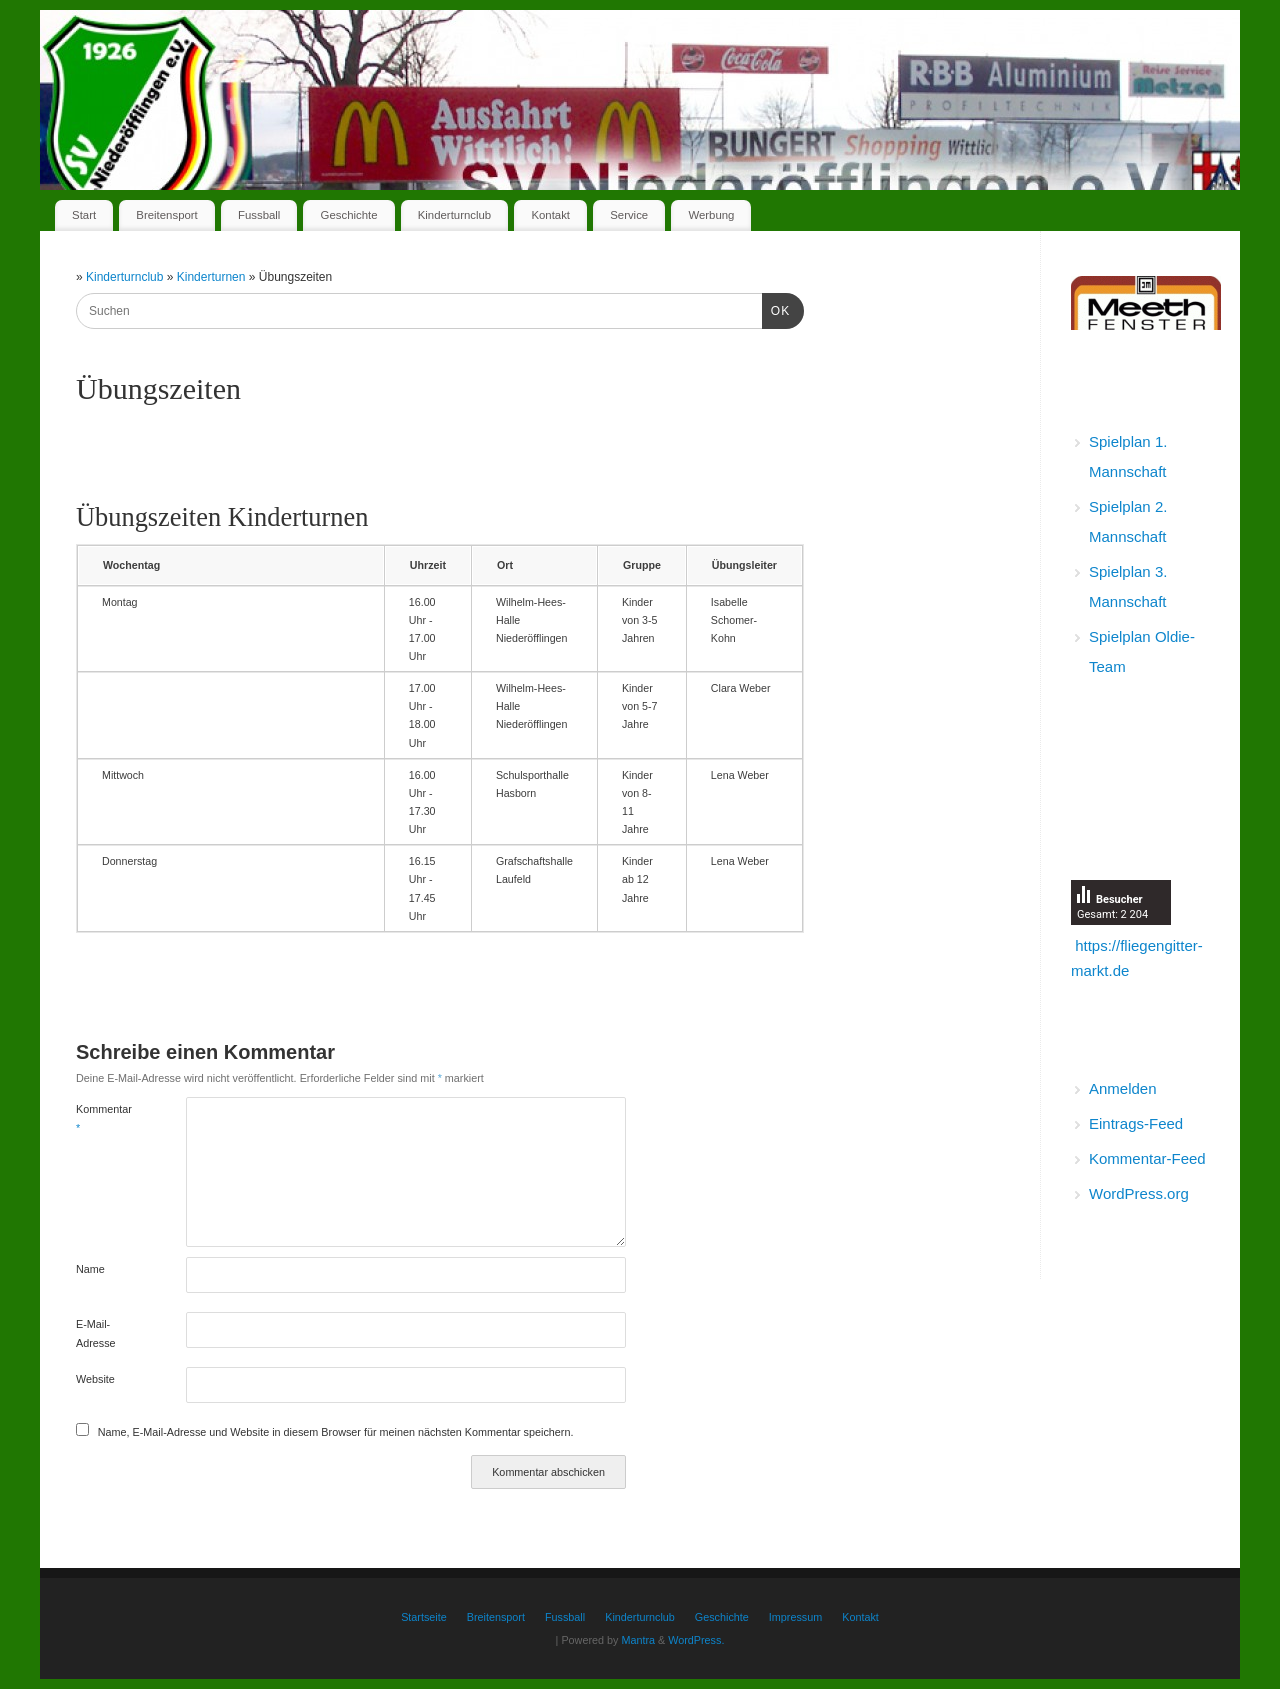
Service (629, 215)
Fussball (259, 215)
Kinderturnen (213, 277)
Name (90, 1269)
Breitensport (166, 215)
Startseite (424, 1617)
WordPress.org (1139, 1193)
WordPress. (696, 1640)
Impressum (795, 1617)
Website (95, 1379)
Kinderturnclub (454, 215)
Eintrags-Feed (1136, 1123)
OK (776, 309)
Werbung (711, 215)
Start (84, 215)
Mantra (638, 1640)
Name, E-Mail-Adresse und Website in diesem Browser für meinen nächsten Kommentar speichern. (336, 1432)
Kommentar (103, 1118)
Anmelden (1123, 1088)
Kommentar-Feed (1147, 1158)
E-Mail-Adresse (96, 1333)
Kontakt (550, 215)
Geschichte (349, 215)
